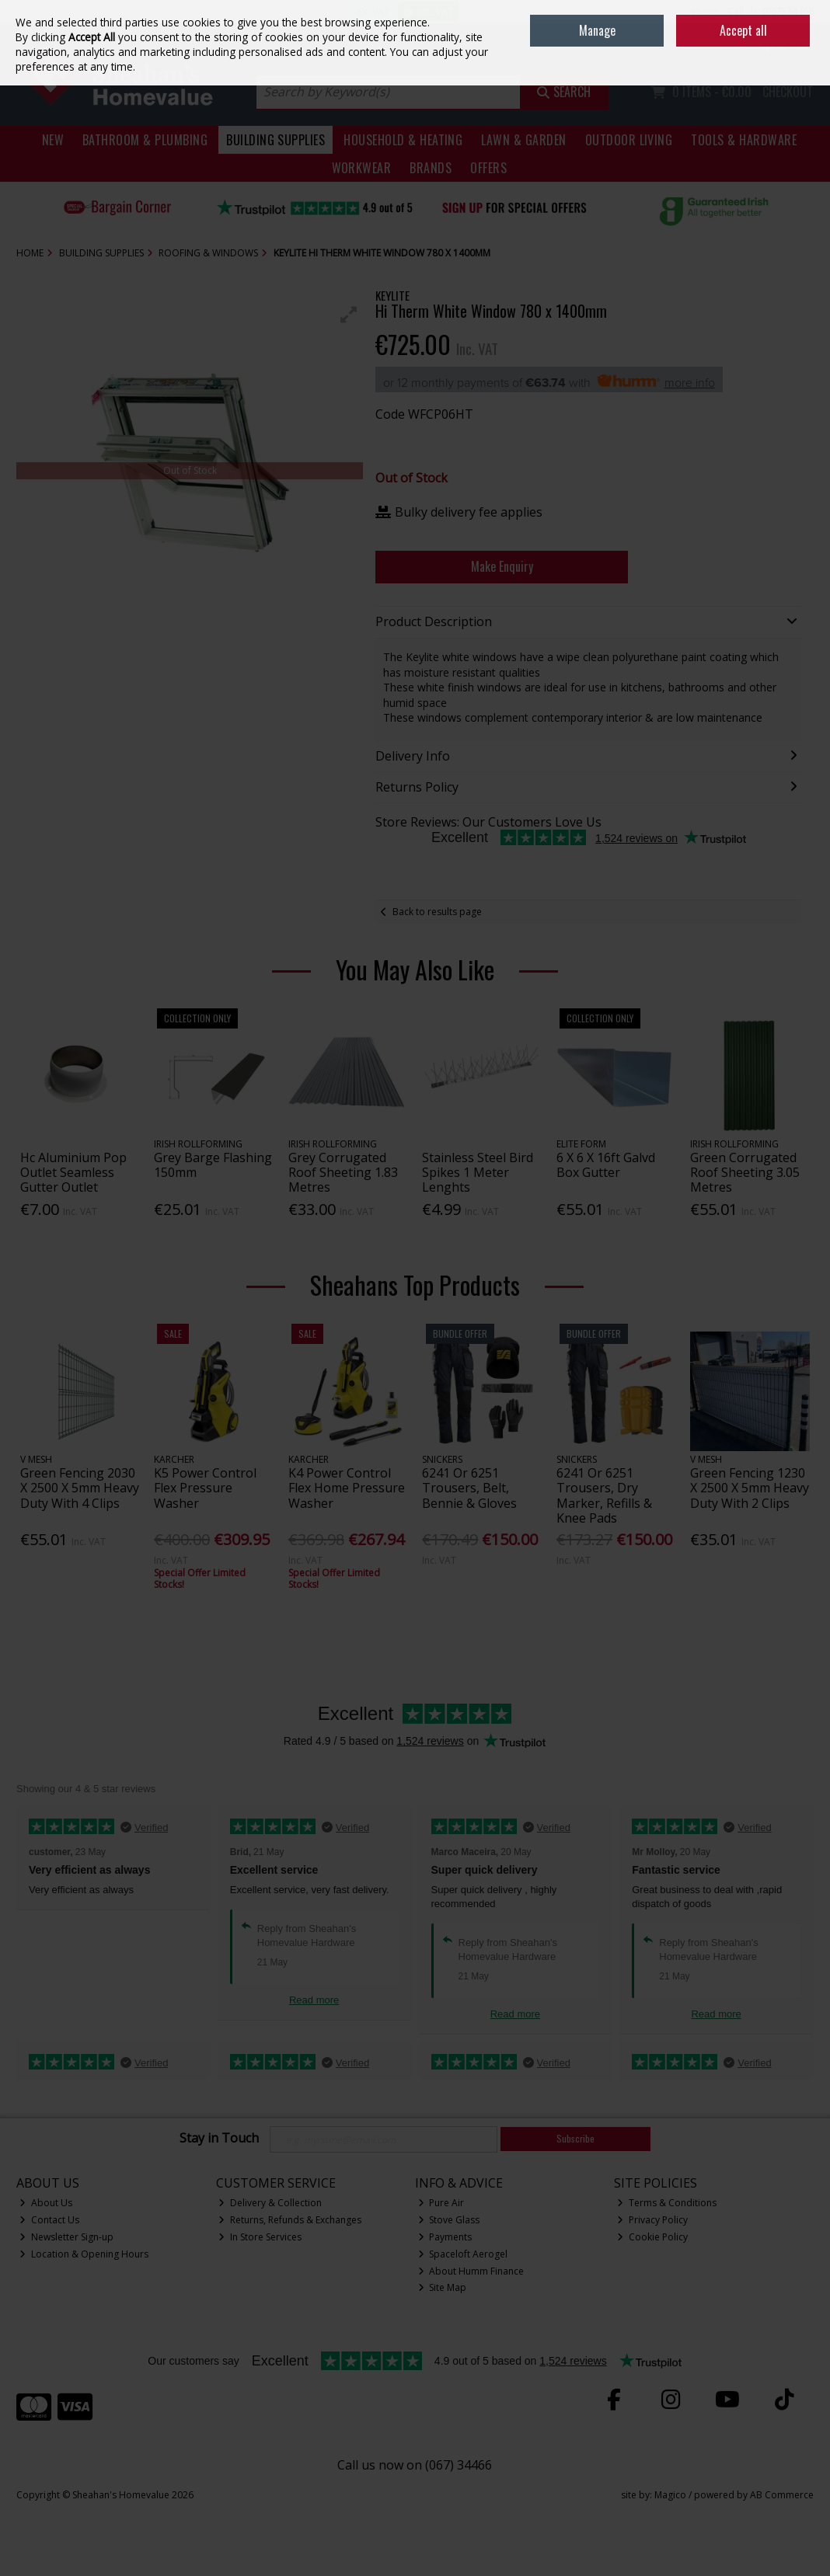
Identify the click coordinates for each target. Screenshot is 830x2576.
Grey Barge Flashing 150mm (213, 1165)
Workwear (362, 167)
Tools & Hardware (744, 140)
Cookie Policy (652, 2237)
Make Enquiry (502, 566)
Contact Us (49, 2219)
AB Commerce (782, 2494)
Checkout (787, 91)
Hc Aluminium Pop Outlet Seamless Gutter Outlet (73, 1172)
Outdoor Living (629, 140)
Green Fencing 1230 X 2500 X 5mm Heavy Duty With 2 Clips (749, 1487)
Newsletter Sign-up (66, 2237)
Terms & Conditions (667, 2202)
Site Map (442, 2287)
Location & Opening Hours (83, 2254)
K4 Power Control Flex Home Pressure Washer (346, 1487)
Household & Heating (403, 140)
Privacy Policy (652, 2219)
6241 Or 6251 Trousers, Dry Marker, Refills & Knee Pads (604, 1495)
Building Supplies (275, 140)
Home (705, 11)
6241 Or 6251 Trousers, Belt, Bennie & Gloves (469, 1487)
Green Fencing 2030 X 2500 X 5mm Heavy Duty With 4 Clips (79, 1487)
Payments (445, 2237)
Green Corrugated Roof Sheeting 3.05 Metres (745, 1172)
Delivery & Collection (270, 2202)
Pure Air (441, 2202)
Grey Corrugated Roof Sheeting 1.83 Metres (343, 1172)
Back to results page (437, 911)
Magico (670, 2494)
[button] (349, 314)
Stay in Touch (219, 2138)
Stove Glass (449, 2219)
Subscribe (575, 2138)
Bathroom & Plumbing (145, 140)
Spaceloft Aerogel (463, 2254)
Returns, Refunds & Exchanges (289, 2219)
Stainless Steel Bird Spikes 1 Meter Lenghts (477, 1172)
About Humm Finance (471, 2271)
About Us (45, 2202)
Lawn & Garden (523, 140)
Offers (488, 167)
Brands (431, 167)
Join (805, 47)
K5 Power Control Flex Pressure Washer (205, 1487)
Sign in (772, 47)
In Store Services (260, 2237)
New (53, 140)
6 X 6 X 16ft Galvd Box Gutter (605, 1165)
